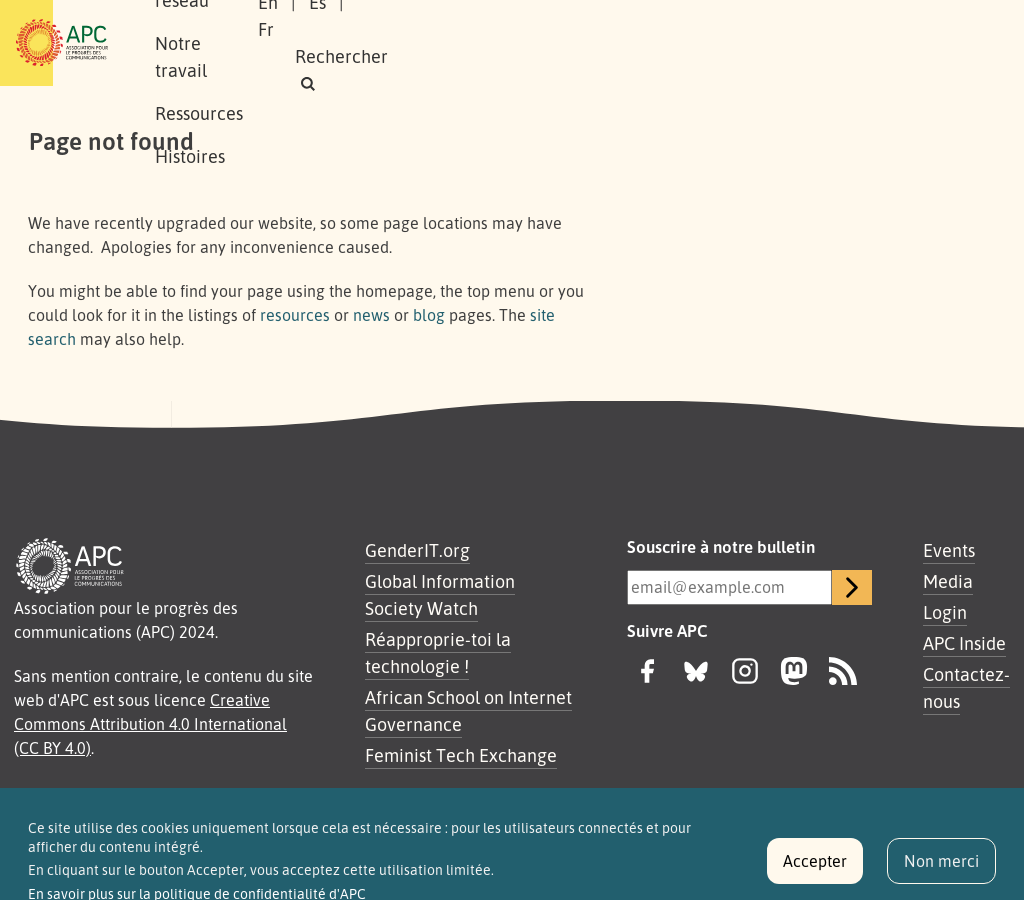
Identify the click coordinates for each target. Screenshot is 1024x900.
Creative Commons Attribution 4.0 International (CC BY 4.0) (150, 724)
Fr (799, 29)
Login (945, 612)
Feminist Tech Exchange (461, 755)
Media (948, 581)
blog (429, 315)
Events (949, 550)
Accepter (815, 870)
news (371, 315)
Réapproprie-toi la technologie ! (438, 652)
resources (295, 315)
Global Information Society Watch (440, 594)
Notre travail (471, 21)
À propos (221, 21)
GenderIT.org (417, 550)
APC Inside (964, 643)
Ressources (596, 21)
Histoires (222, 64)
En (702, 29)
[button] (800, 56)
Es (751, 29)
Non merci (941, 870)
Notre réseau (338, 21)
